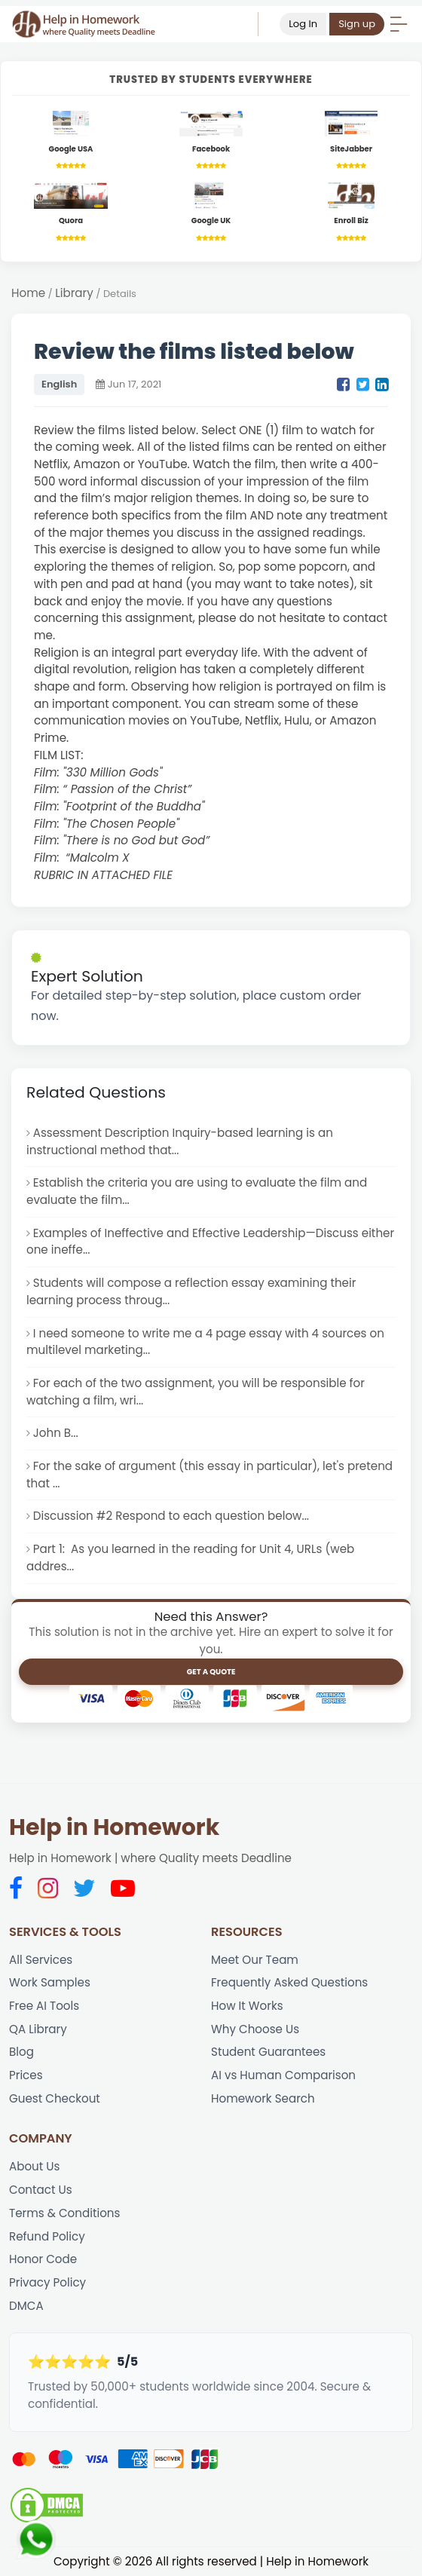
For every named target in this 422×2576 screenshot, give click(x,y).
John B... (55, 1433)
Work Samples (49, 1982)
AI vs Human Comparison (283, 2075)
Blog (21, 2052)
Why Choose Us (255, 2029)
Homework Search (263, 2098)
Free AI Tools (44, 2006)
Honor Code (43, 2259)
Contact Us (40, 2190)
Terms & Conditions (64, 2213)
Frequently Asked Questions (289, 1982)
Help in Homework (114, 1827)
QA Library (38, 2029)
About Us (34, 2166)
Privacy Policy (47, 2282)
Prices (26, 2075)
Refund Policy (47, 2236)
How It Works (247, 2006)
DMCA (26, 2306)
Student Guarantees (268, 2052)
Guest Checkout (54, 2098)
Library (74, 293)
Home (28, 293)
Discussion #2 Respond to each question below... (171, 1516)
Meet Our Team (254, 1960)
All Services (40, 1960)
